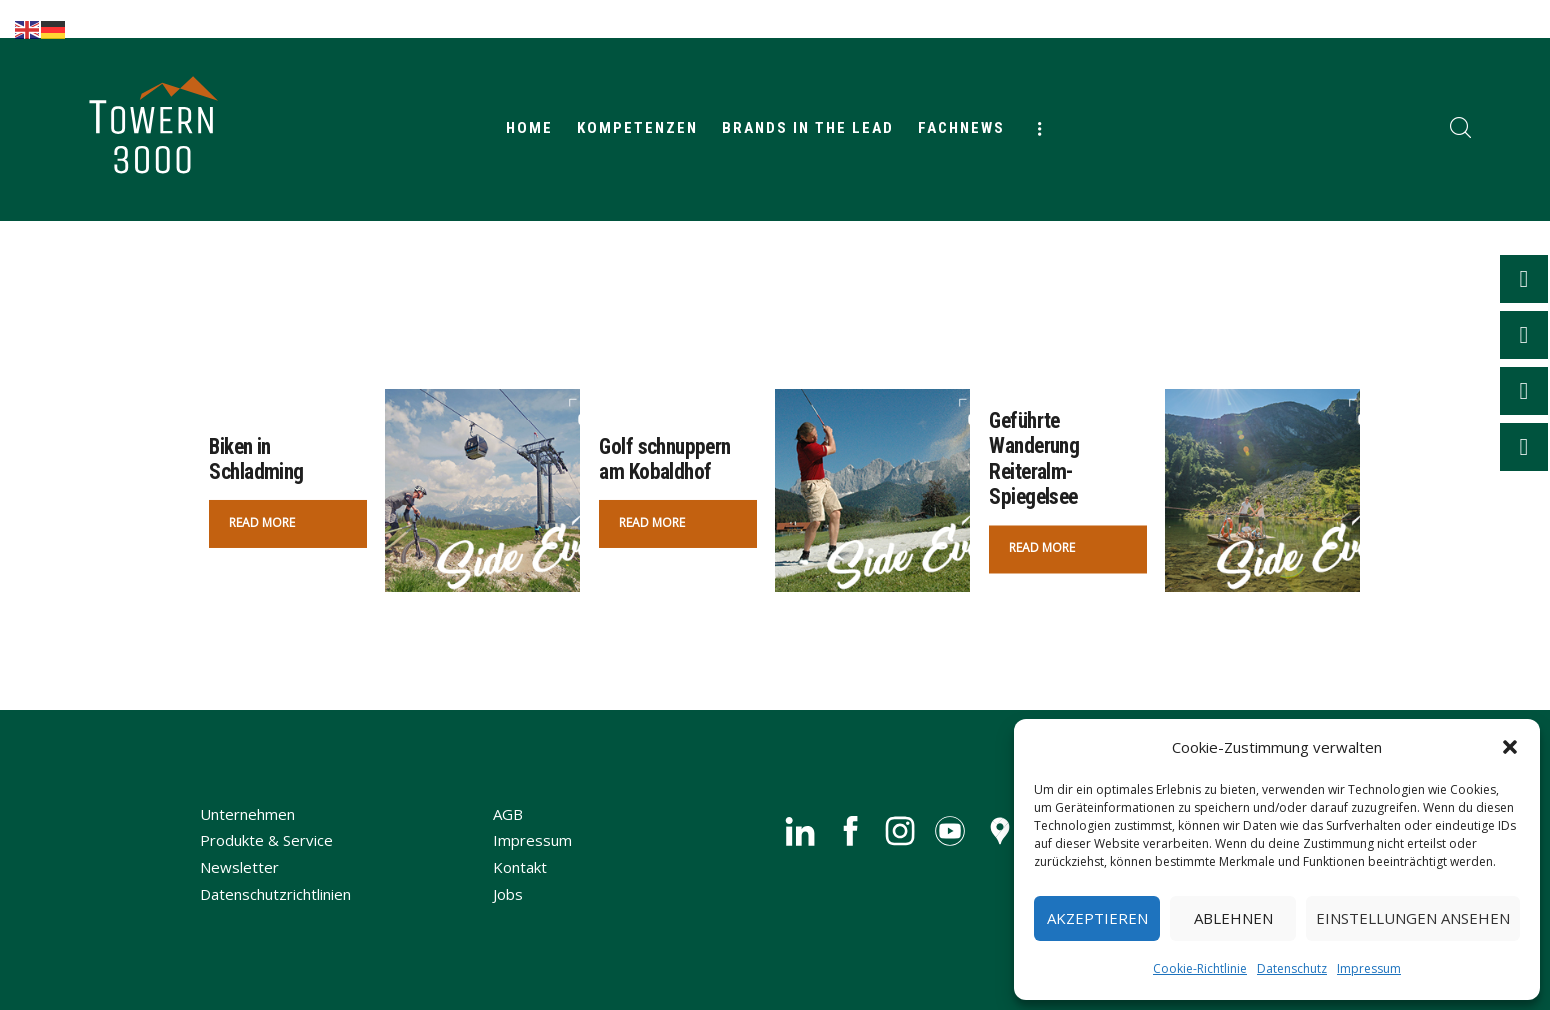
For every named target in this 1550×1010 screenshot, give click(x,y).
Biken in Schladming (256, 459)
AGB (508, 814)
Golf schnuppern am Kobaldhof (666, 459)
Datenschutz (1292, 968)
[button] (1510, 747)
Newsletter (239, 867)
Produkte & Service (266, 840)
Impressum (1369, 968)
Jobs (508, 894)
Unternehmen (247, 814)
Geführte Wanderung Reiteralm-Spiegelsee (1035, 459)
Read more (262, 522)
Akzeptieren (1097, 918)
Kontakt (520, 867)
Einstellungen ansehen (1413, 918)
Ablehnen (1233, 918)
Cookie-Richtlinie (1200, 968)
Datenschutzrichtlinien (275, 894)
